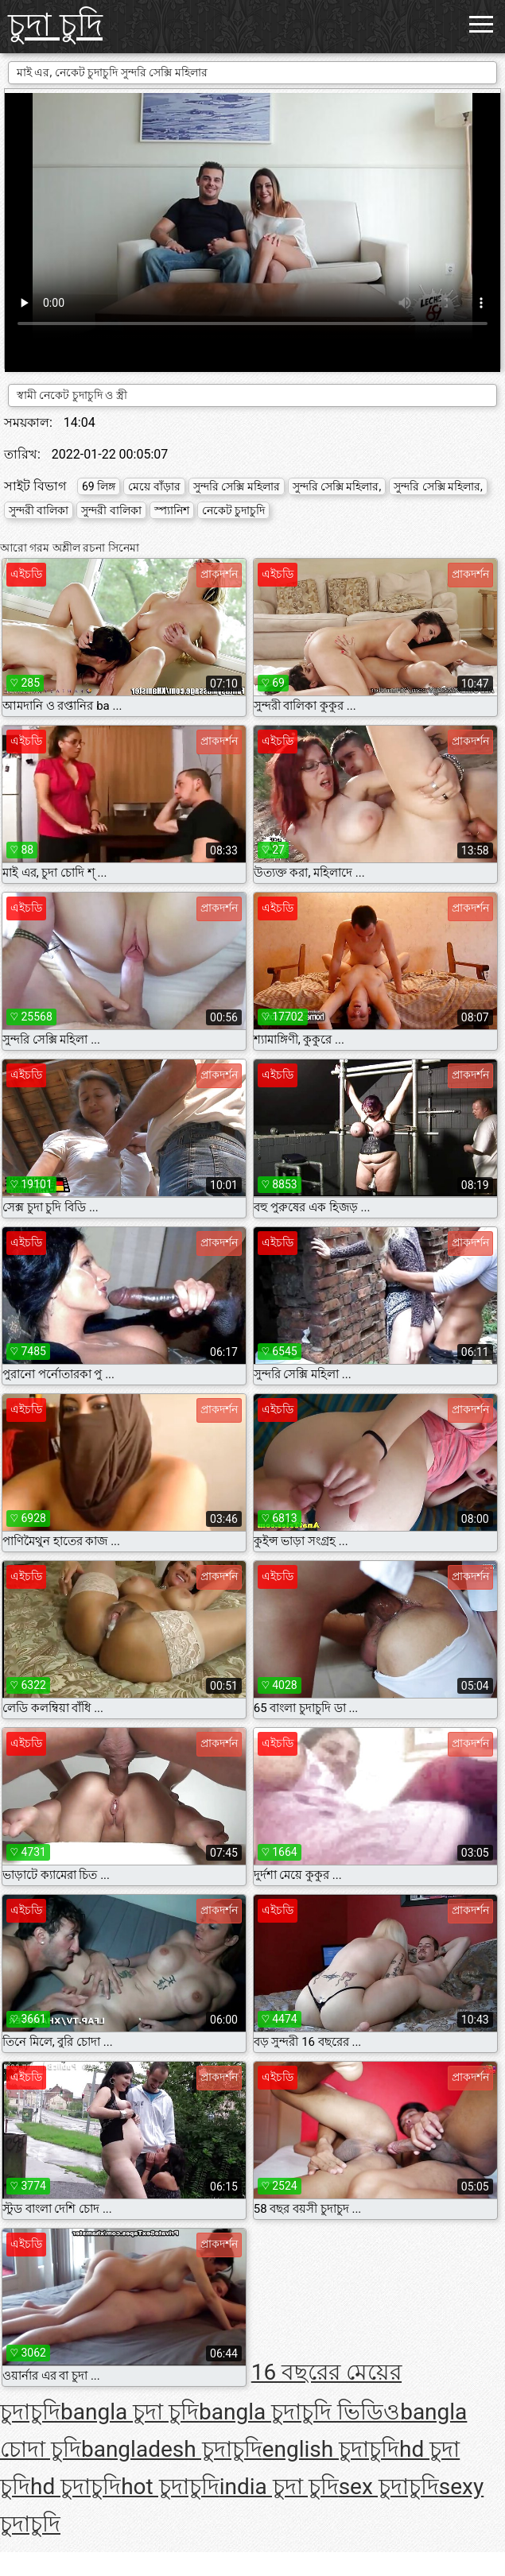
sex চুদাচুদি (389, 2486)
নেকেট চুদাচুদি (233, 510)
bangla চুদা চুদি (129, 2412)
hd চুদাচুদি (75, 2486)
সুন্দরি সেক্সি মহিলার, (337, 486)
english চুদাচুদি (330, 2449)
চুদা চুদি (55, 25)
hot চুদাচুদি (170, 2486)
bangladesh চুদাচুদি (171, 2449)
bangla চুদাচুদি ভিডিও (299, 2412)
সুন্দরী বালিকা (38, 510)
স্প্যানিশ (171, 510)
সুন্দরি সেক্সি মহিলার (236, 486)
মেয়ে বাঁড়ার (154, 486)
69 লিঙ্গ (98, 486)
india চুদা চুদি (279, 2486)
